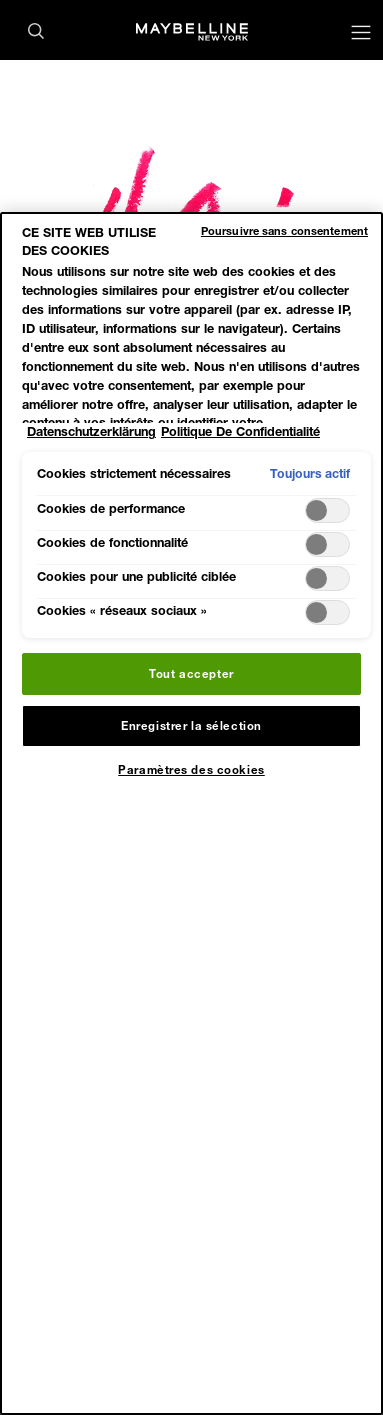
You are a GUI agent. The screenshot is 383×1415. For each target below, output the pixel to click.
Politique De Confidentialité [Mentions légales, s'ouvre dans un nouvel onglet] (240, 431)
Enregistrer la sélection (191, 725)
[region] (191, 813)
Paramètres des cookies (191, 769)
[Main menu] (361, 34)
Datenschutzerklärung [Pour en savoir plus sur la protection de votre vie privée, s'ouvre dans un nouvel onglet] (91, 431)
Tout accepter (191, 673)
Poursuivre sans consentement (284, 230)
